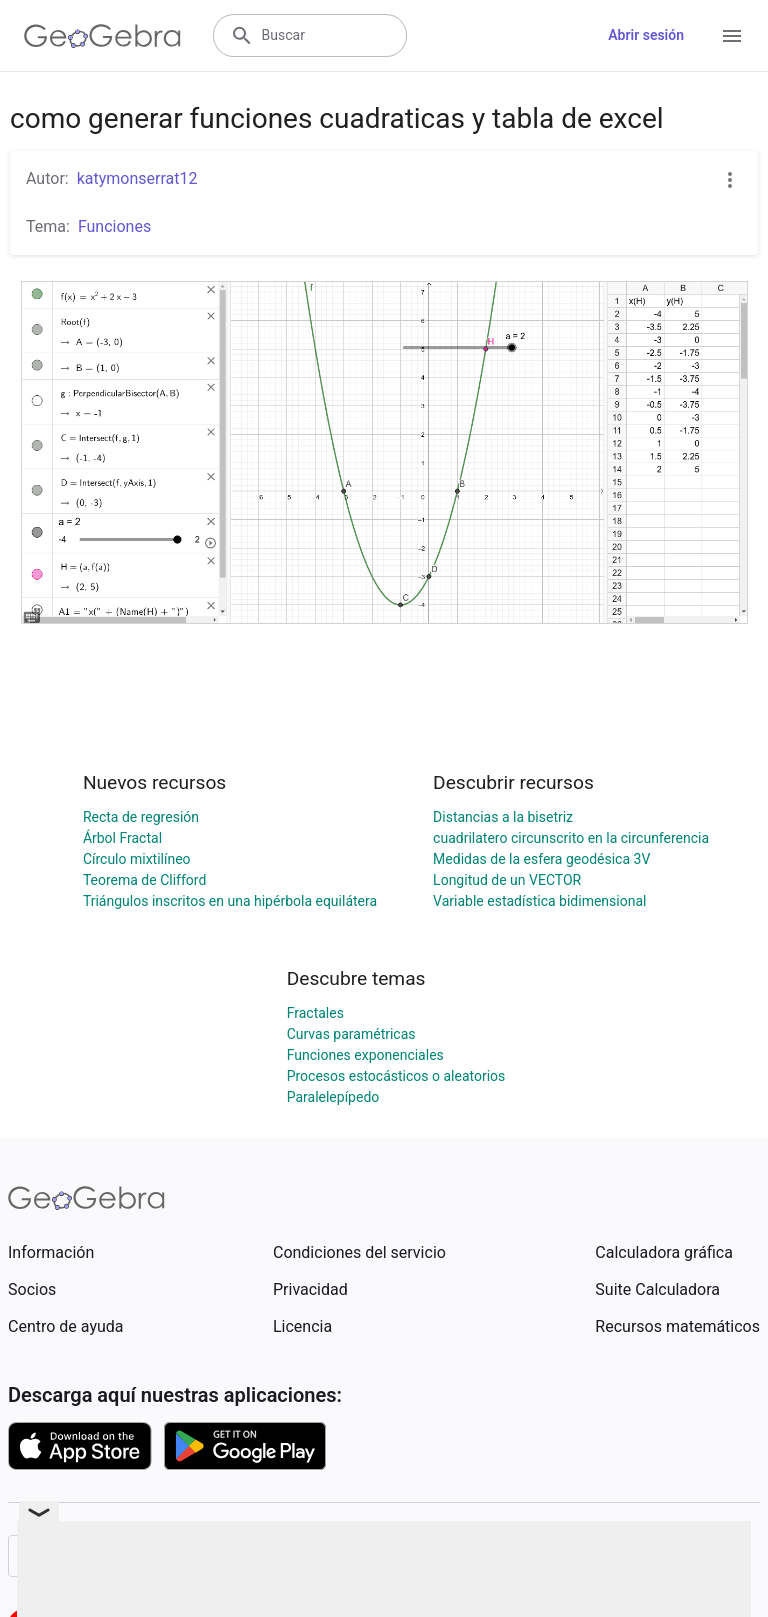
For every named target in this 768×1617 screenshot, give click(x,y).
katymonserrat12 (137, 178)
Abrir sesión (646, 35)
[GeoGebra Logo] (102, 36)
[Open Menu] (732, 36)
